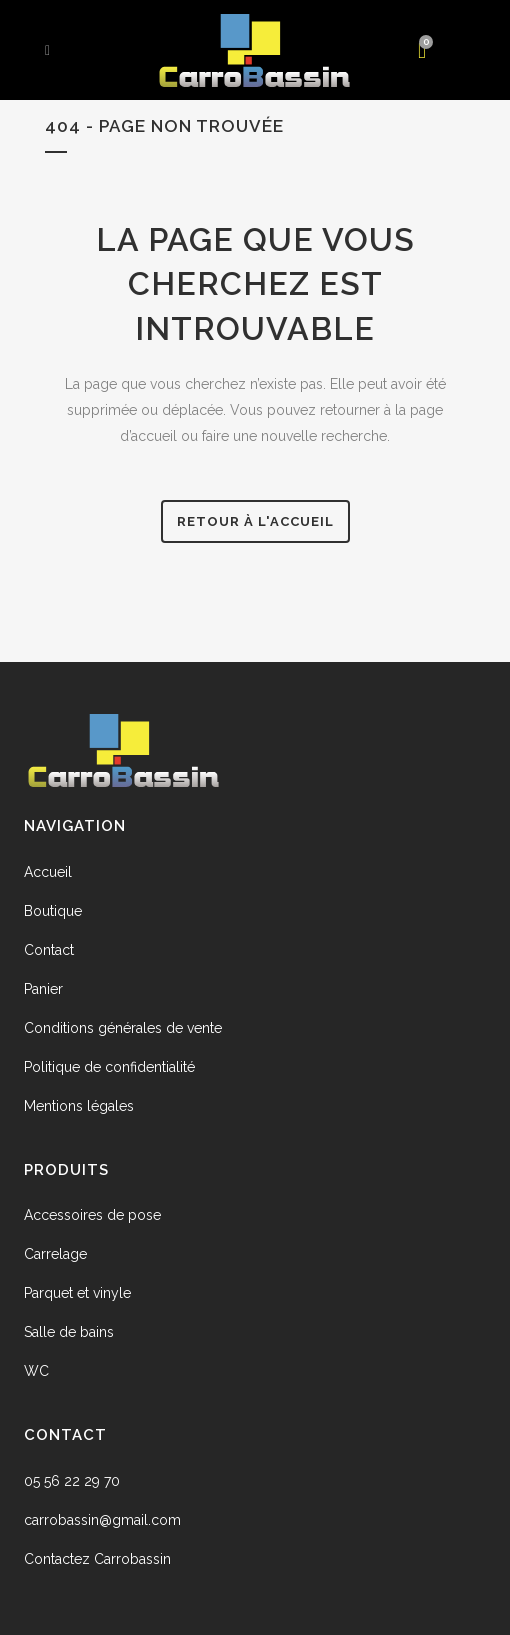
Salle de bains (69, 1332)
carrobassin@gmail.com (102, 1520)
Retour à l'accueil (255, 521)
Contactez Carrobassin (97, 1559)
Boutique (53, 911)
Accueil (48, 872)
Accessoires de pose (92, 1215)
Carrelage (55, 1254)
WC (36, 1371)
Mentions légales (79, 1106)
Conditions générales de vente (123, 1028)
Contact (49, 950)
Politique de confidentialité (109, 1067)
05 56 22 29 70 (72, 1481)
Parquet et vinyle (77, 1293)
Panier (43, 989)
